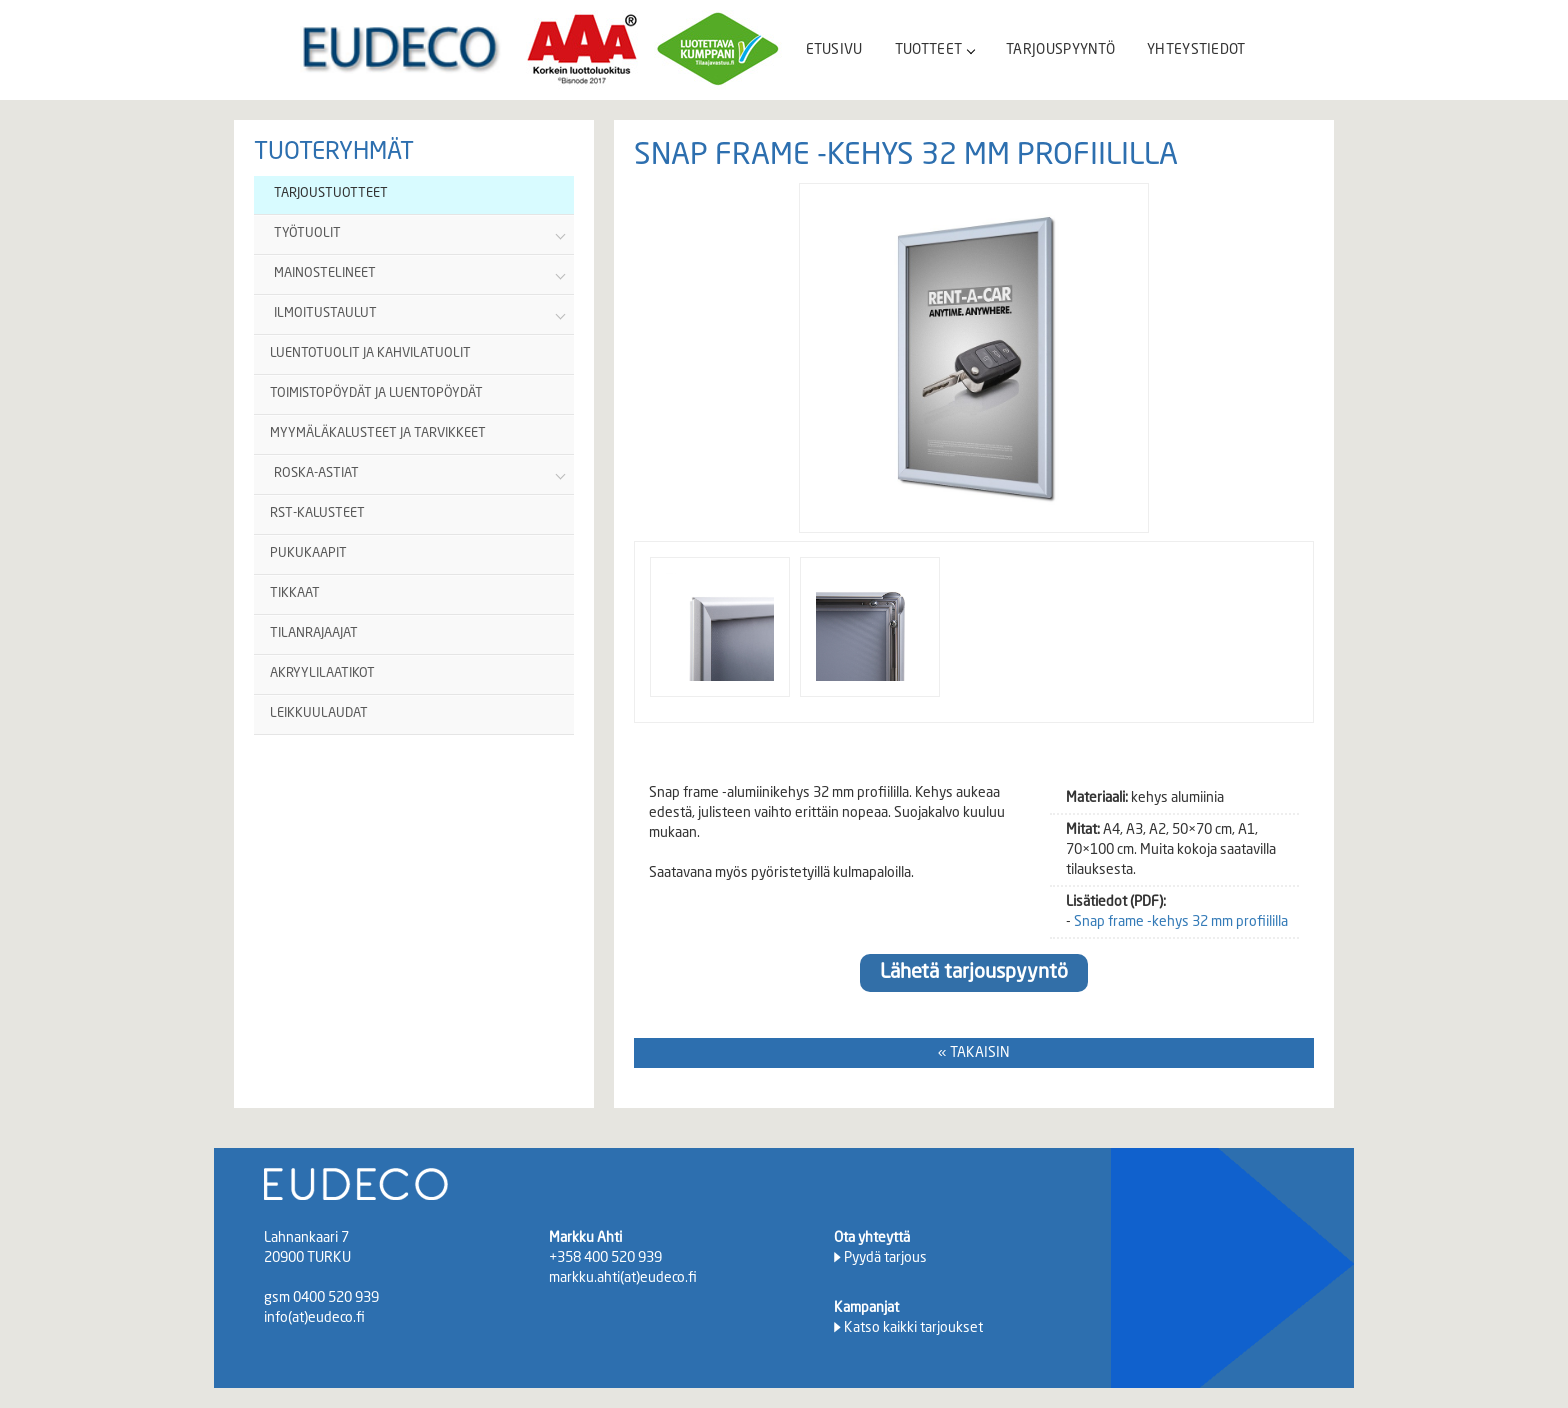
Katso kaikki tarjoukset (913, 1328)
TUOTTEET (934, 50)
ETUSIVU (834, 50)
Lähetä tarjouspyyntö (974, 973)
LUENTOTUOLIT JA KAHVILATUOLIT (370, 353)
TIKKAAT (295, 593)
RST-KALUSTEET (317, 513)
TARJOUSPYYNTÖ (1060, 50)
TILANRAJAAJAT (314, 633)
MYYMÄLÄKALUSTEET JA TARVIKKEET (378, 433)
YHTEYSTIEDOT (1196, 50)
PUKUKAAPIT (308, 553)
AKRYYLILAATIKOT (322, 673)
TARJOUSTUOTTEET (331, 193)
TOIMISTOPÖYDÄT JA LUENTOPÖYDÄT (376, 393)
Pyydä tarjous (885, 1258)
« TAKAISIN (974, 1053)
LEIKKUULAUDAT (319, 713)
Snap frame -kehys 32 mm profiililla (1181, 922)
